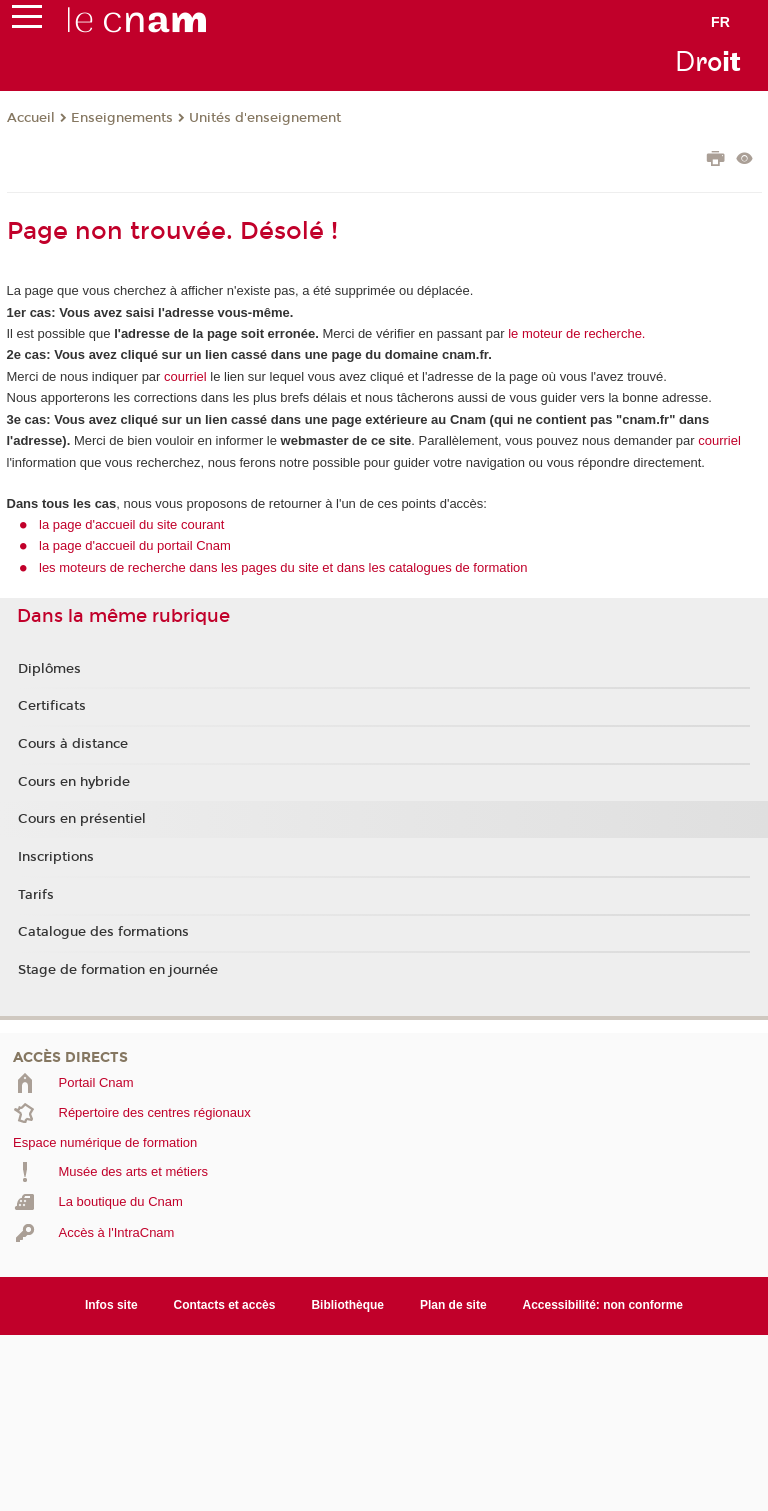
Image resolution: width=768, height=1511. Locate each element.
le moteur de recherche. (575, 333)
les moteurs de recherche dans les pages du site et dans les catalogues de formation (283, 567)
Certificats (52, 706)
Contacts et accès (225, 1305)
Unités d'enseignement (265, 118)
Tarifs (36, 895)
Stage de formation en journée (118, 970)
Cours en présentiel (82, 819)
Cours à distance (73, 744)
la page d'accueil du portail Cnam (135, 545)
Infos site (111, 1305)
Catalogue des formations (103, 932)
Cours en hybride (74, 782)
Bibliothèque (347, 1305)
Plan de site (453, 1305)
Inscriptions (56, 857)
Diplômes (49, 669)
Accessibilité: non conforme (603, 1305)
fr (720, 22)
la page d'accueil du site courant (131, 524)
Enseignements (122, 118)
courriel (185, 376)
